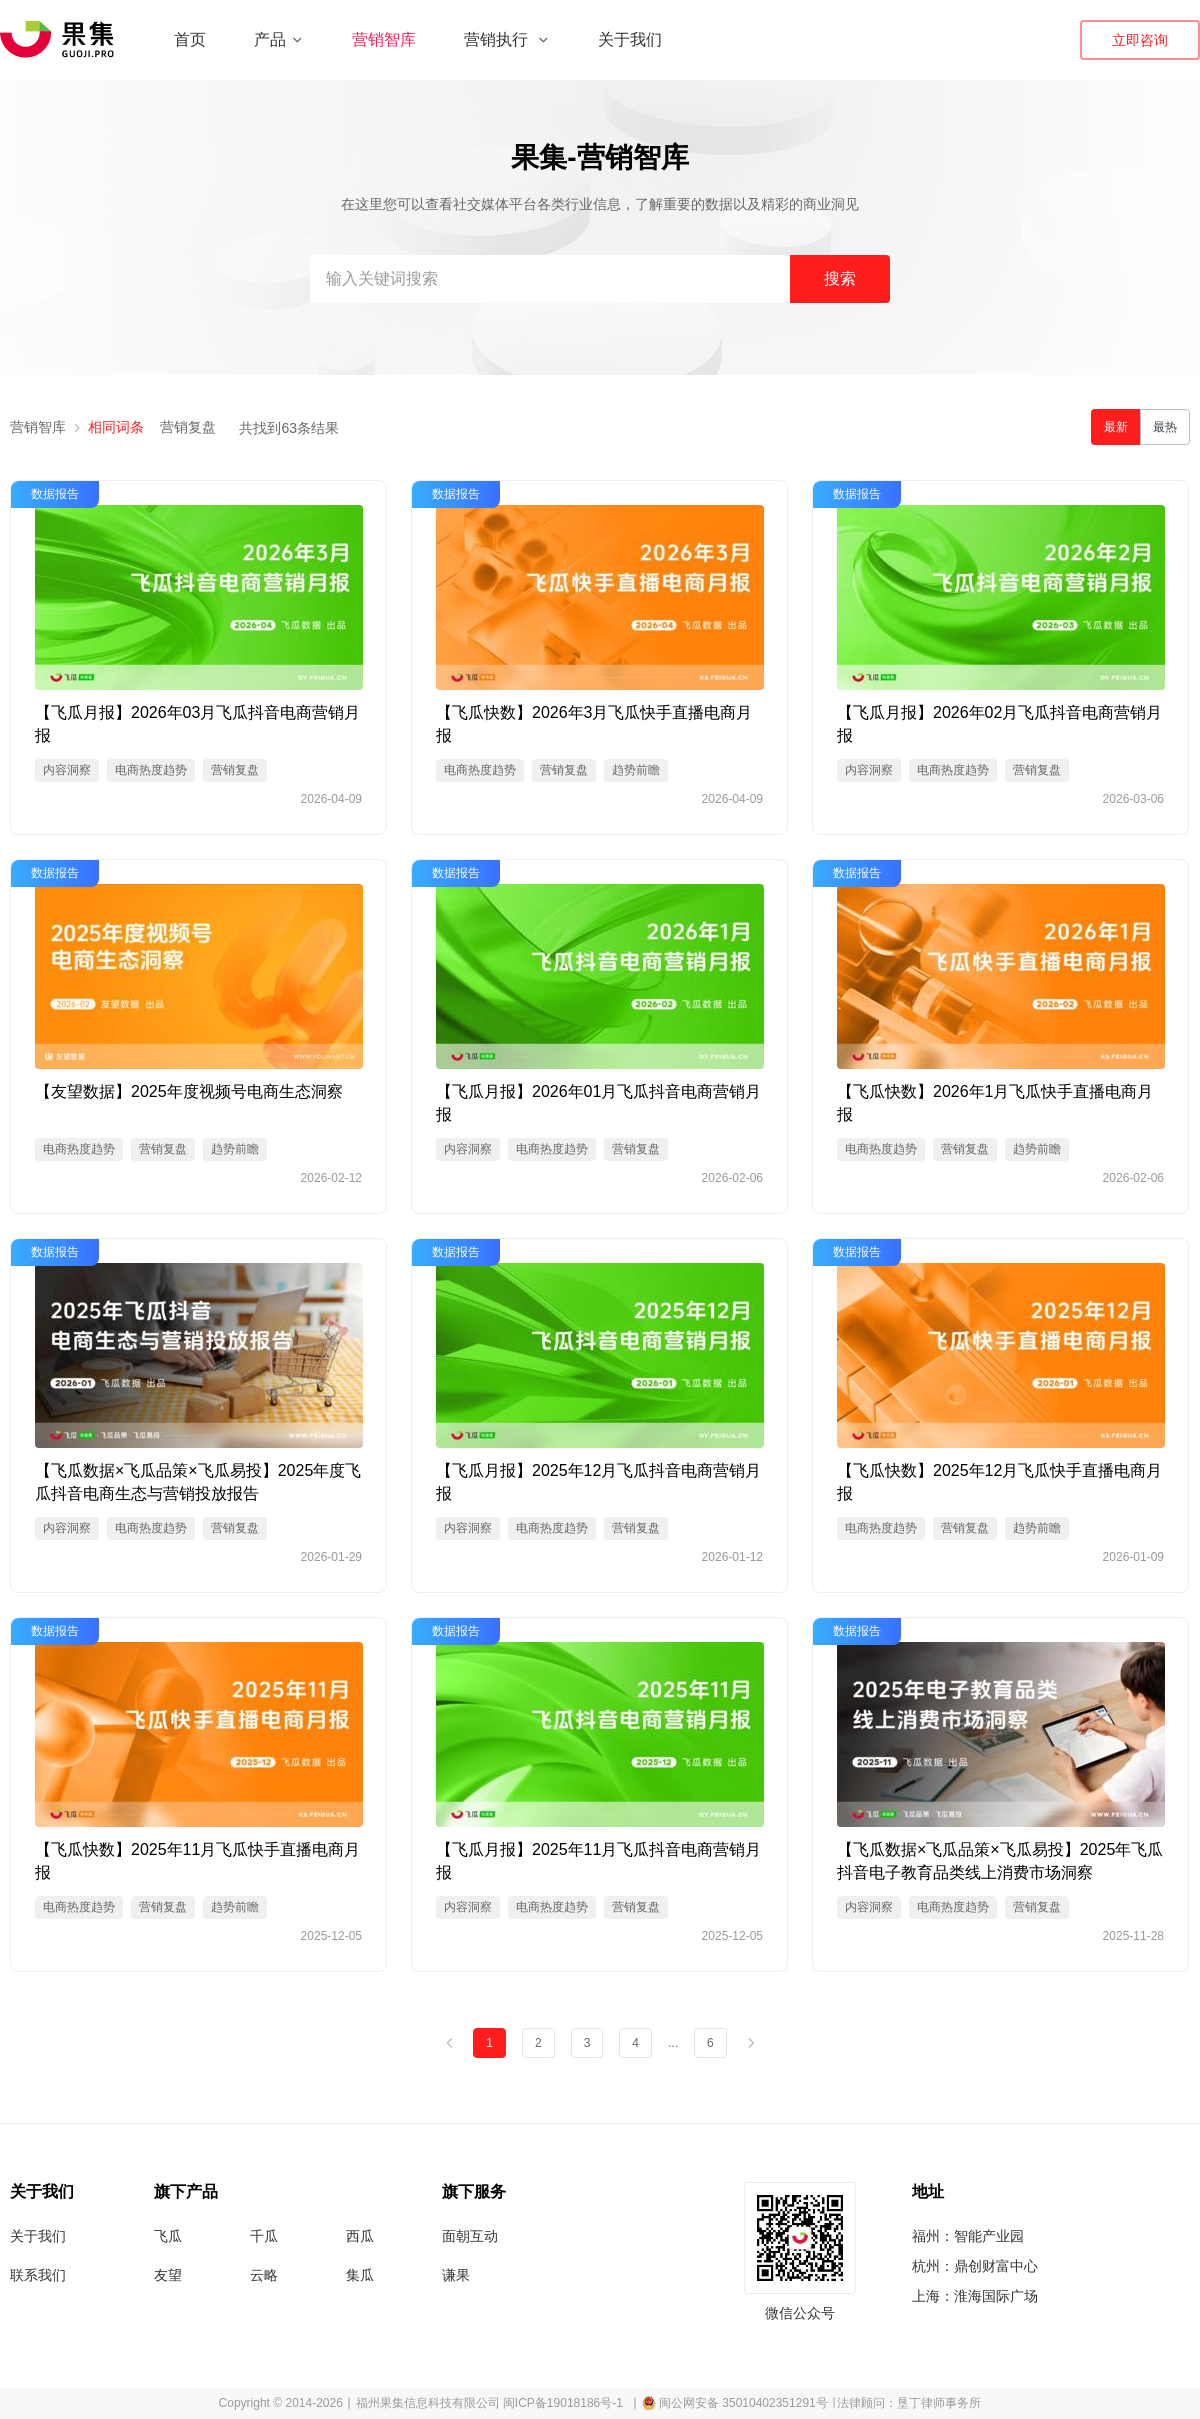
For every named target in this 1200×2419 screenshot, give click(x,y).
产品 (279, 39)
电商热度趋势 (151, 770)
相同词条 (116, 427)
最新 (1116, 427)
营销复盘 (188, 427)
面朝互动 (470, 2236)
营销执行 (507, 39)
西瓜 (360, 2236)
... (673, 2043)
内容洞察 (67, 770)
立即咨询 (1140, 40)
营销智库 (384, 39)
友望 (168, 2275)
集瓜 (360, 2275)
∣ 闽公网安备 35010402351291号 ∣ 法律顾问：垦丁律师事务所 (806, 2403)
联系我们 (38, 2275)
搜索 (840, 278)
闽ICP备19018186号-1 (563, 2403)
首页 (190, 39)
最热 (1165, 427)
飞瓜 (168, 2236)
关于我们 (630, 39)
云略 (264, 2275)
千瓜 (264, 2236)
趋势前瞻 (636, 770)
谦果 (456, 2275)
